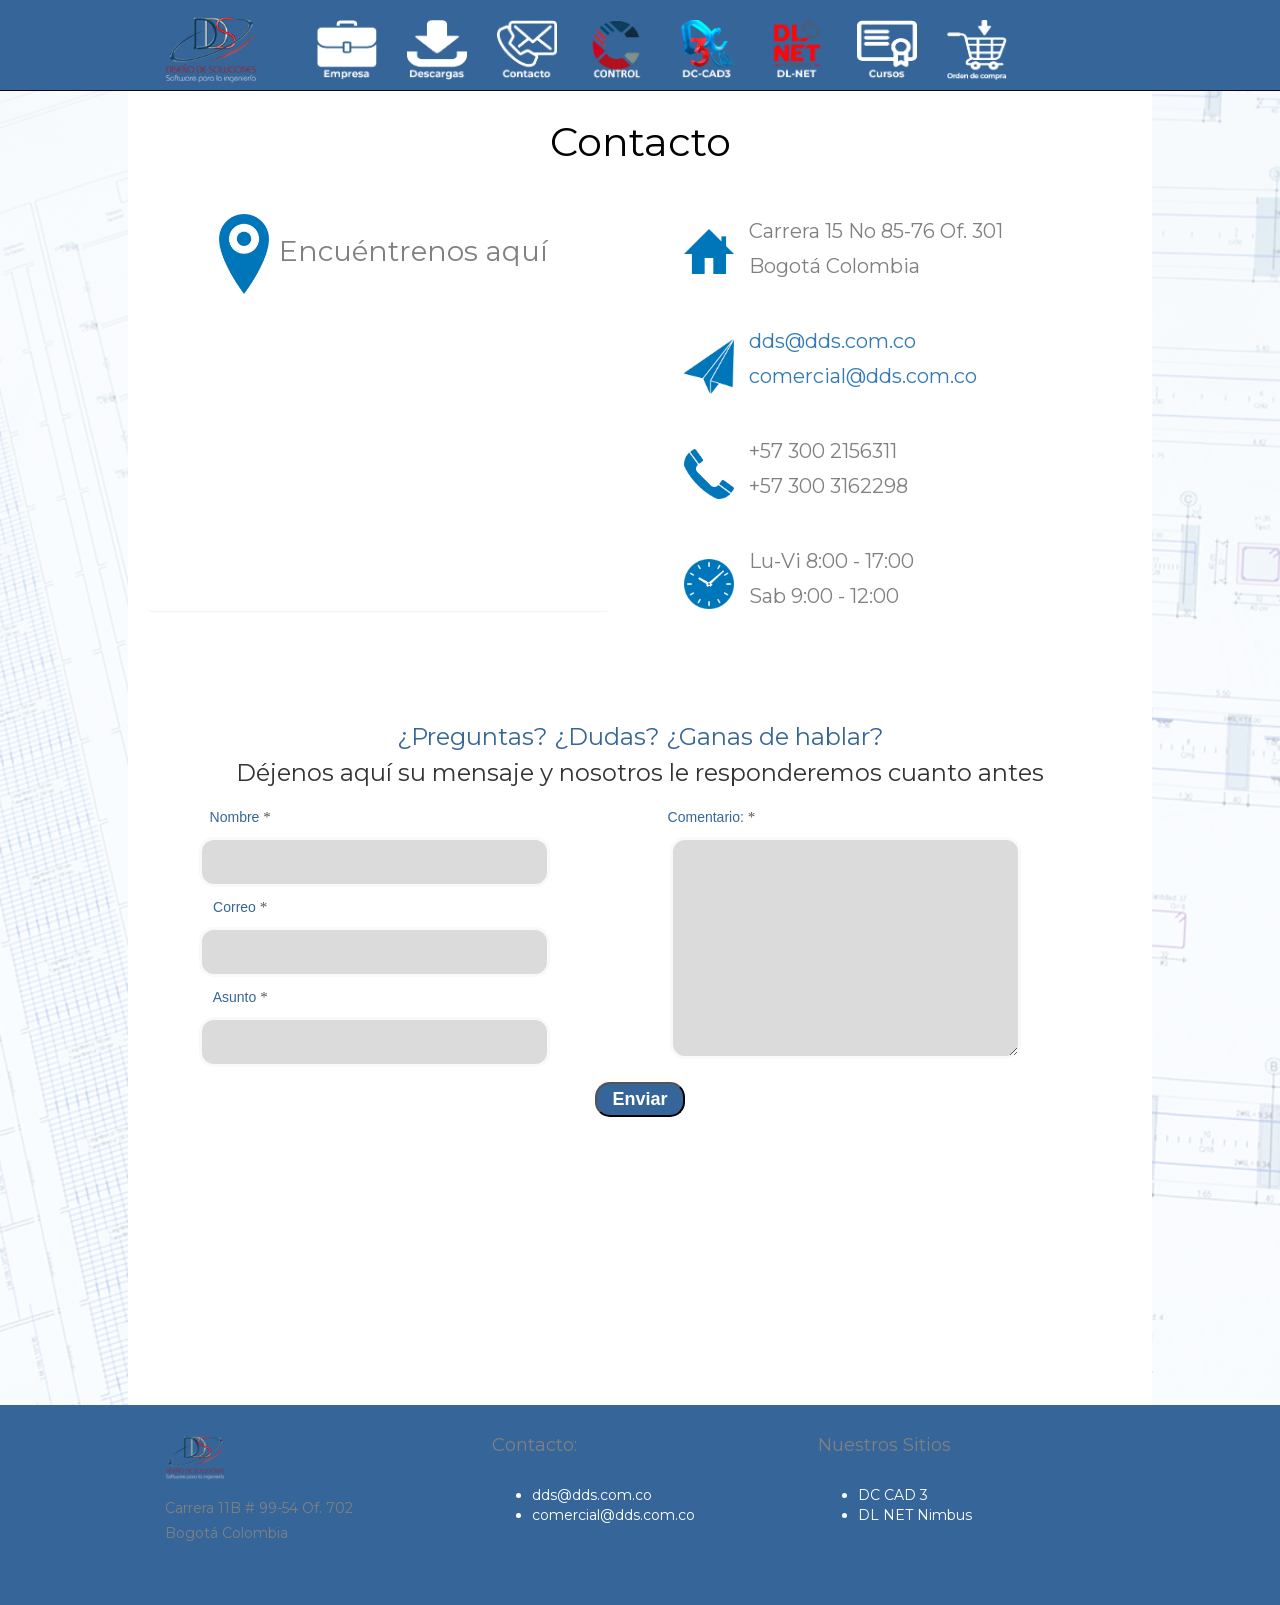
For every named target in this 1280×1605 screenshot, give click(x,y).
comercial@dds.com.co (863, 376)
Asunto (240, 997)
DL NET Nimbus (915, 1515)
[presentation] (291, 1156)
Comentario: (712, 817)
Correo (240, 907)
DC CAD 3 (893, 1495)
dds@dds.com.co (832, 341)
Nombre (240, 817)
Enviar (639, 1099)
